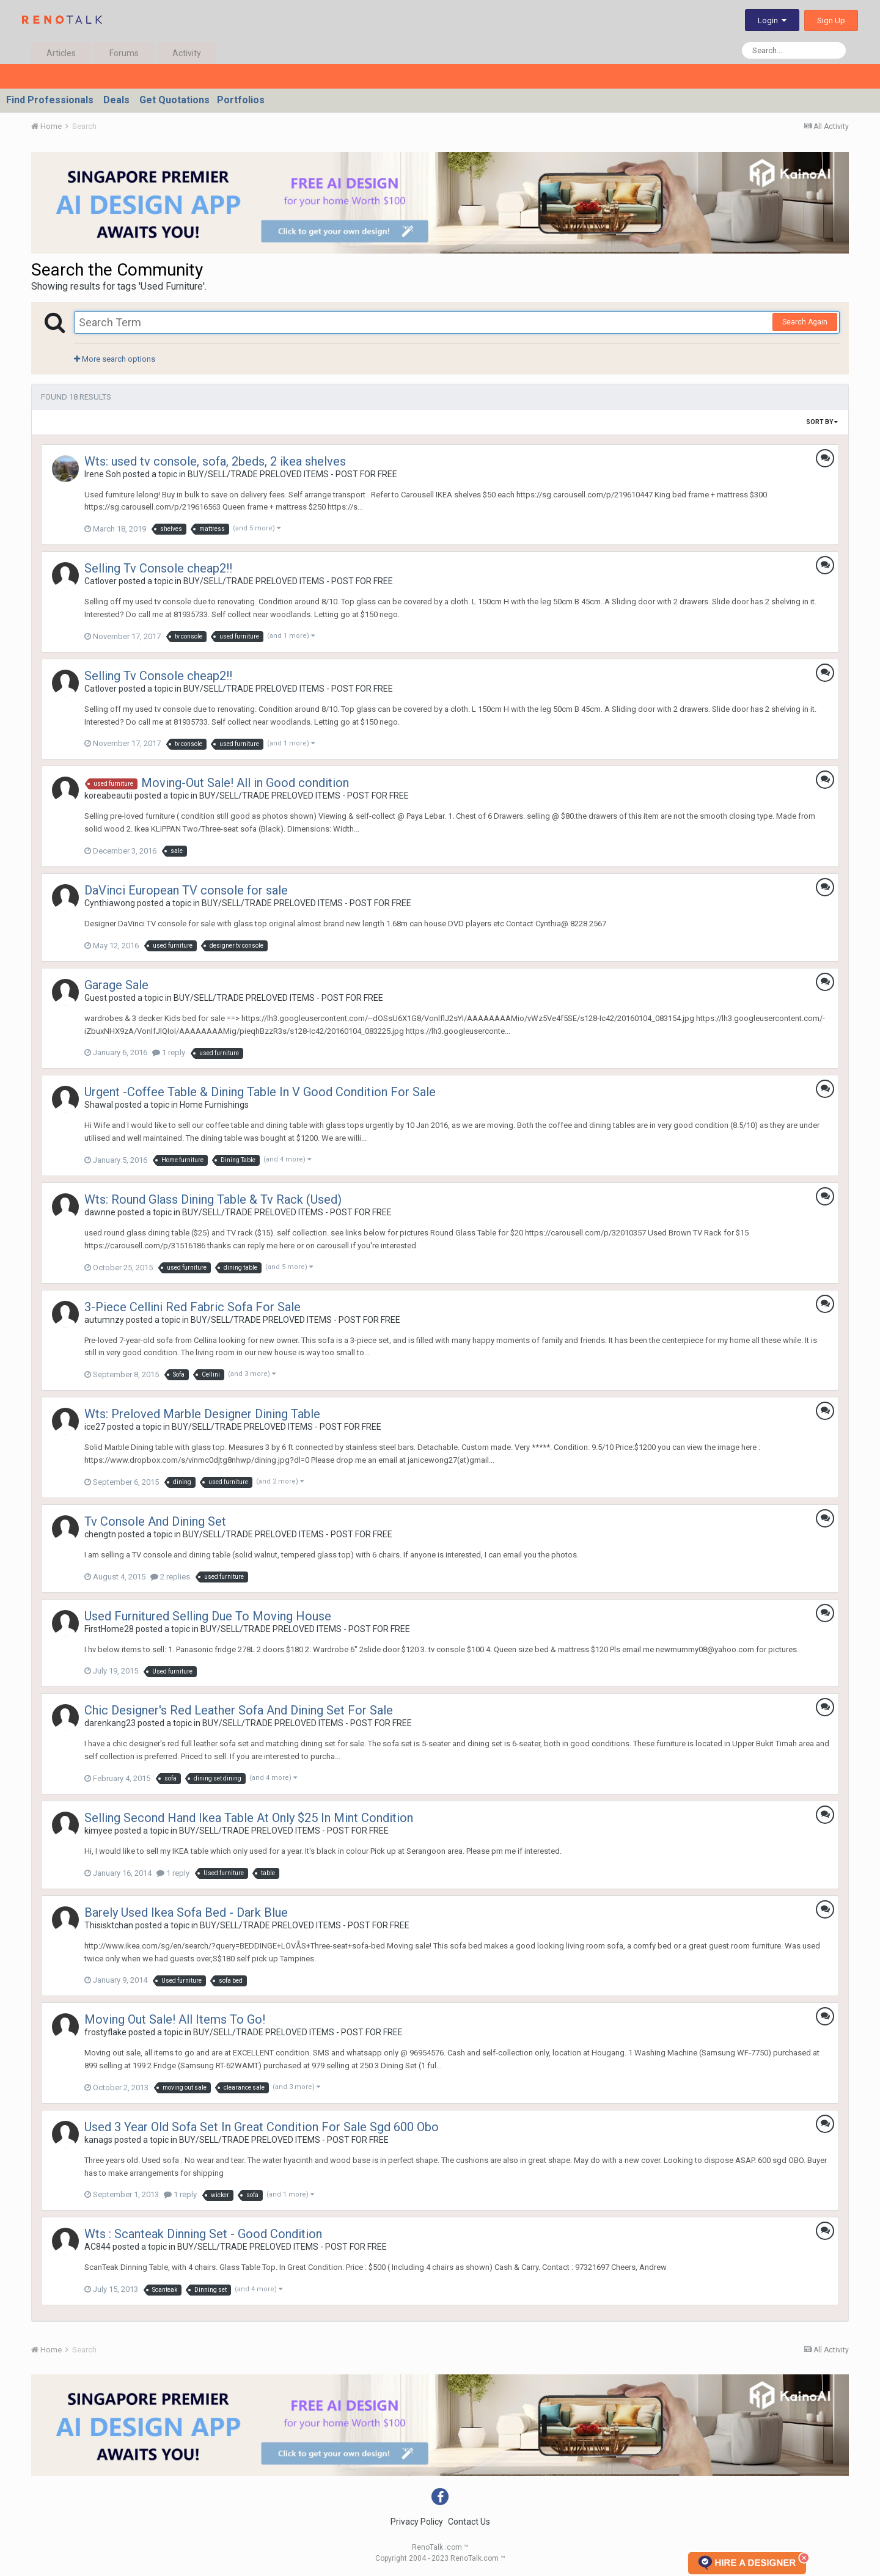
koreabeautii (108, 795)
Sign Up (831, 20)
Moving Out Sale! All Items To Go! (174, 2019)
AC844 (97, 2247)
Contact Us (469, 2522)
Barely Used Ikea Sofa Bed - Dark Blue (186, 1912)
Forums (124, 53)
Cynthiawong (109, 903)
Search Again (804, 322)
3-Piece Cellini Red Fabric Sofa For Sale (192, 1307)
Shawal (98, 1105)
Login (772, 20)
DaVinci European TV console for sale (186, 890)
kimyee (98, 1830)
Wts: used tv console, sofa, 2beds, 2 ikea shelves (215, 461)
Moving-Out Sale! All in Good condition (245, 782)
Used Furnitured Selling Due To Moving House (207, 1616)
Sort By (822, 422)
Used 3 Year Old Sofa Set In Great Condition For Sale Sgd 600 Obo (261, 2127)
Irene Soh (102, 474)
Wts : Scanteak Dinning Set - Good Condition (203, 2234)
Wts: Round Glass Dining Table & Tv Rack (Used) (213, 1199)
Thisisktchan (108, 1925)
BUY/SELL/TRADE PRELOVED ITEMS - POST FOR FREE (292, 474)
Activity (186, 53)
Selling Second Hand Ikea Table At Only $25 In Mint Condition (248, 1817)
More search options (114, 359)
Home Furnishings (214, 1105)
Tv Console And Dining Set (155, 1521)
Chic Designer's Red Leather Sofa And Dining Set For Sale (238, 1710)
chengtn (100, 1534)
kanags (98, 2140)
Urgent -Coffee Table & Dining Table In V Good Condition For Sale (260, 1092)
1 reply (168, 1052)
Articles (61, 53)
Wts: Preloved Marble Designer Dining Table (202, 1414)
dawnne (100, 1212)
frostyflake (105, 2032)
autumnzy (104, 1320)
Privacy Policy (417, 2522)
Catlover (100, 581)
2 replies (170, 1576)
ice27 (94, 1427)
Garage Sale (116, 985)
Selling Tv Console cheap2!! (158, 568)
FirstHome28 (109, 1629)
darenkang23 (110, 1723)
